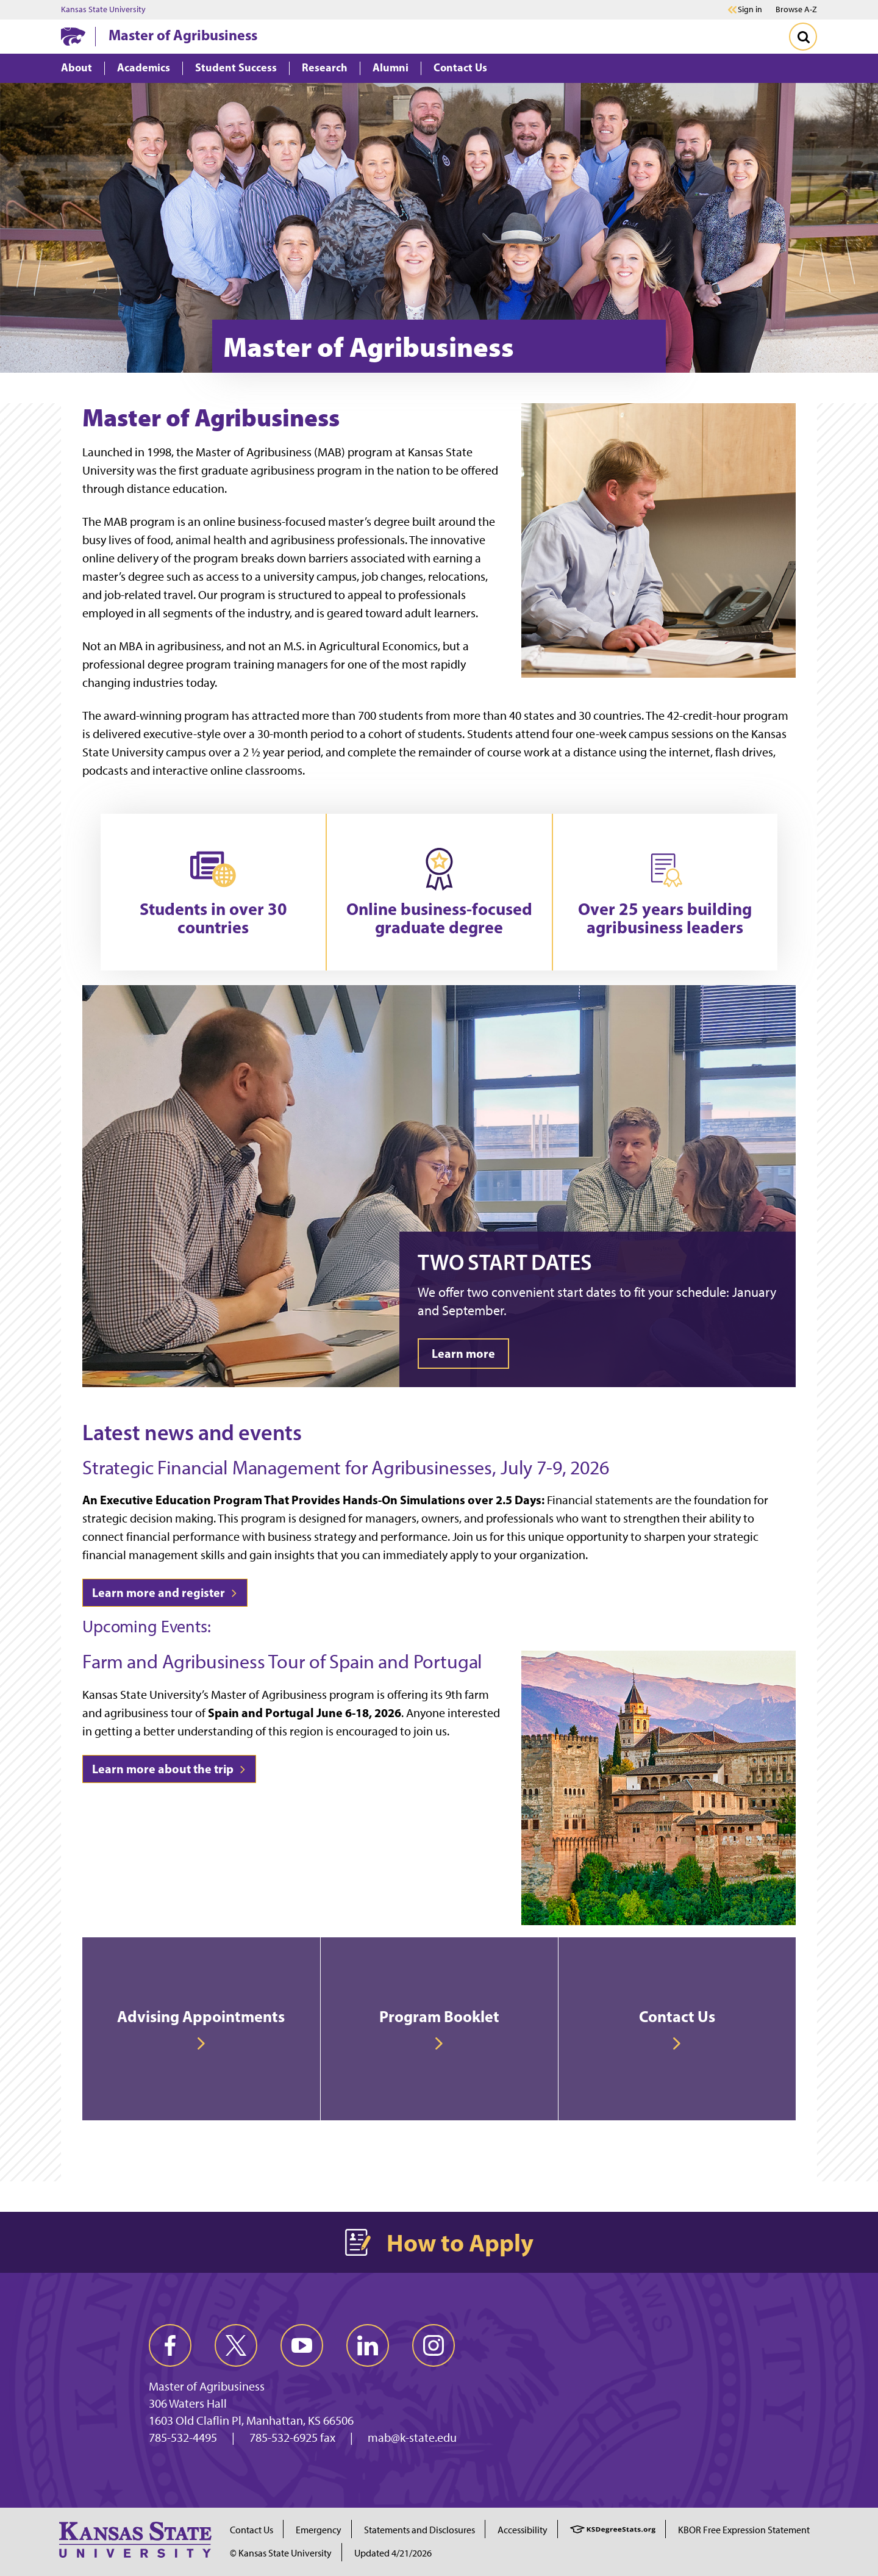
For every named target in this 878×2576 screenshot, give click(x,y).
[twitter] (236, 2345)
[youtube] (301, 2345)
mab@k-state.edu (412, 2437)
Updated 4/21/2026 (393, 2553)
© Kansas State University (281, 2553)
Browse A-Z (796, 9)
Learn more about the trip (169, 1768)
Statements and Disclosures (419, 2530)
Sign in (750, 10)
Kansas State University (103, 10)
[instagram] (433, 2345)
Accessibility (523, 2530)
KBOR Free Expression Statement (744, 2530)
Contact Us (251, 2530)
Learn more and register (165, 1592)
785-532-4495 (183, 2437)
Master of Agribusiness (183, 35)
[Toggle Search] (803, 37)
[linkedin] (367, 2345)
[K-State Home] (73, 36)
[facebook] (170, 2345)
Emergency (318, 2530)
